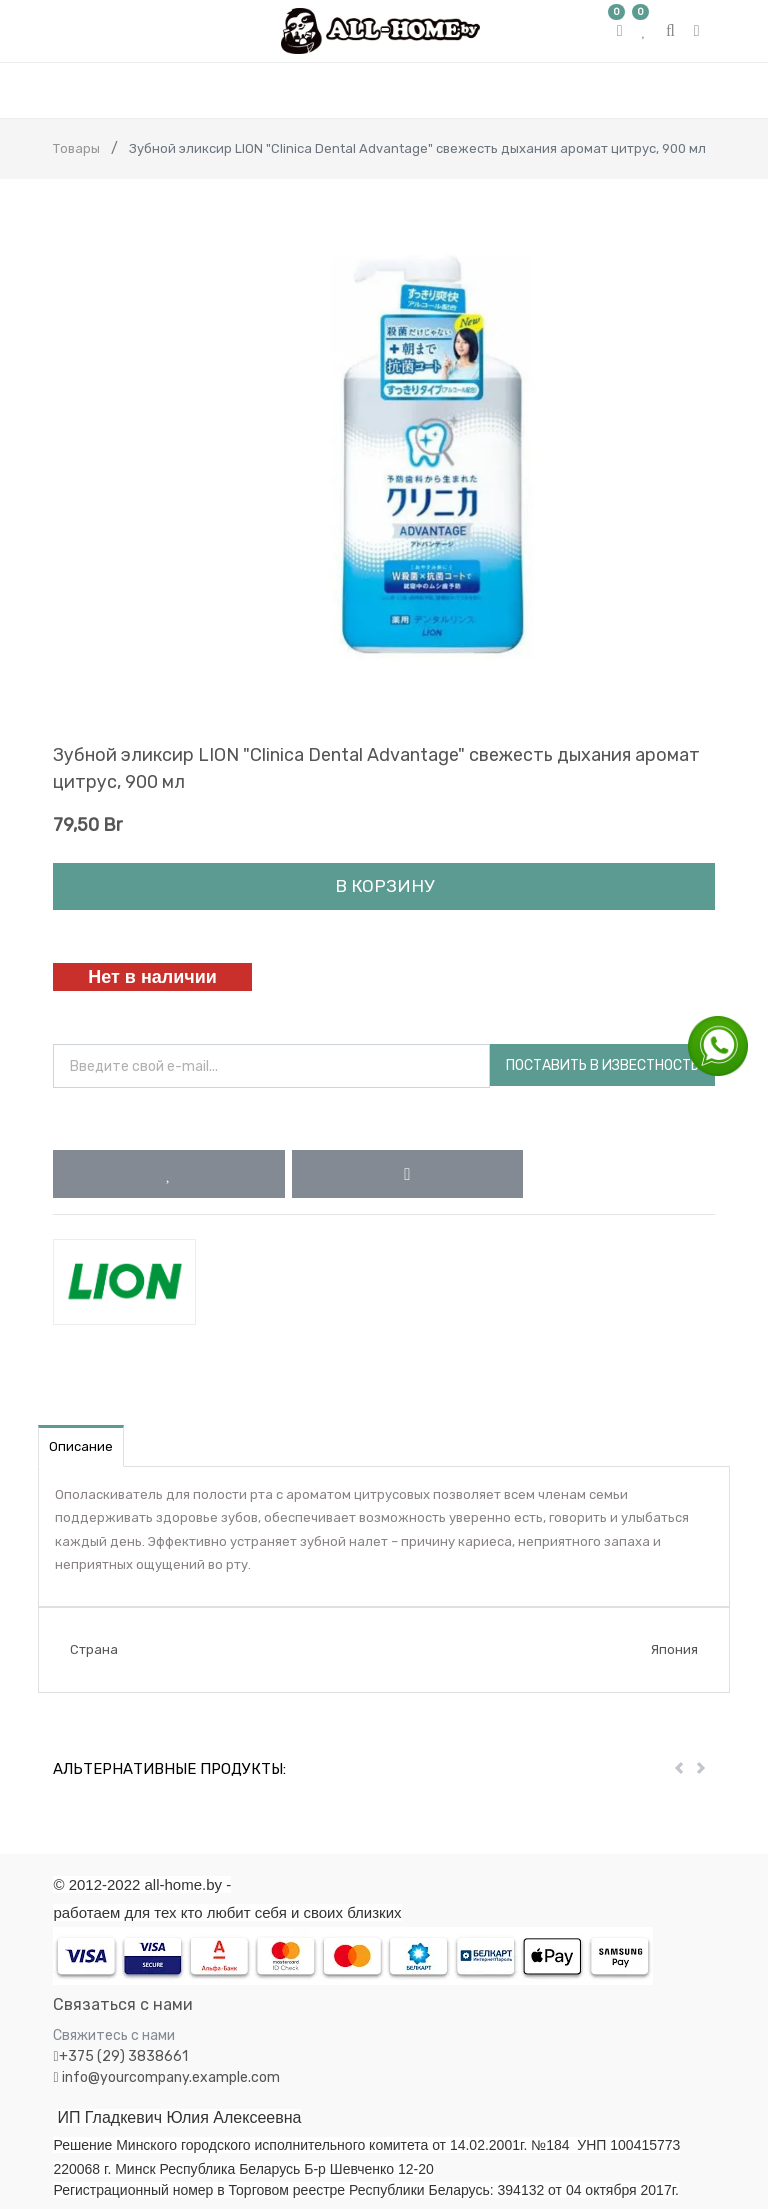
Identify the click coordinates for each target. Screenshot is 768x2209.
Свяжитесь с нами (114, 2035)
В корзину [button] (384, 886)
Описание (81, 1446)
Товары (76, 148)
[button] (168, 1174)
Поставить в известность (602, 1065)
